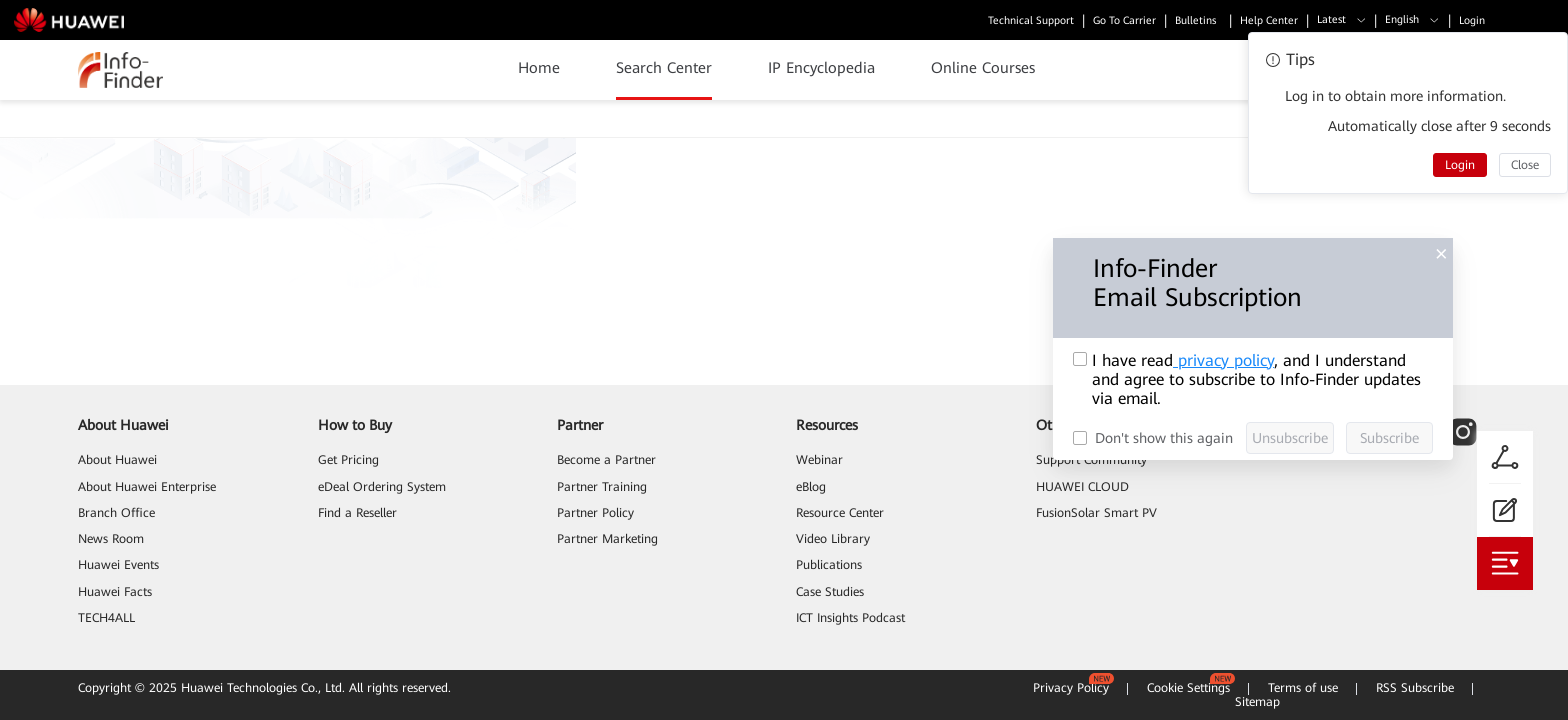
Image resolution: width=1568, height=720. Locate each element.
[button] (1342, 20)
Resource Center (840, 513)
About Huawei (117, 460)
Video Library (833, 539)
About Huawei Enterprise (147, 487)
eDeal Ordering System (382, 487)
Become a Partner (606, 460)
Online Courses (983, 68)
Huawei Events (118, 565)
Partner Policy (595, 513)
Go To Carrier (1124, 20)
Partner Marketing (607, 539)
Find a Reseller (357, 513)
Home (539, 68)
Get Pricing (348, 460)
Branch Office (116, 513)
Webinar (819, 460)
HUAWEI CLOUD (1082, 487)
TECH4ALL (106, 618)
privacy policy (1223, 360)
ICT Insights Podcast (850, 618)
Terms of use (1303, 688)
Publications (829, 565)
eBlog (811, 487)
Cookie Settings (1188, 688)
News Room (111, 539)
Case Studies (830, 592)
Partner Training (602, 487)
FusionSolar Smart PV (1096, 513)
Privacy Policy (1071, 688)
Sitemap (1257, 702)
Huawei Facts (115, 592)
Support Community (1091, 460)
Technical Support (1031, 20)
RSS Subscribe (1415, 688)
